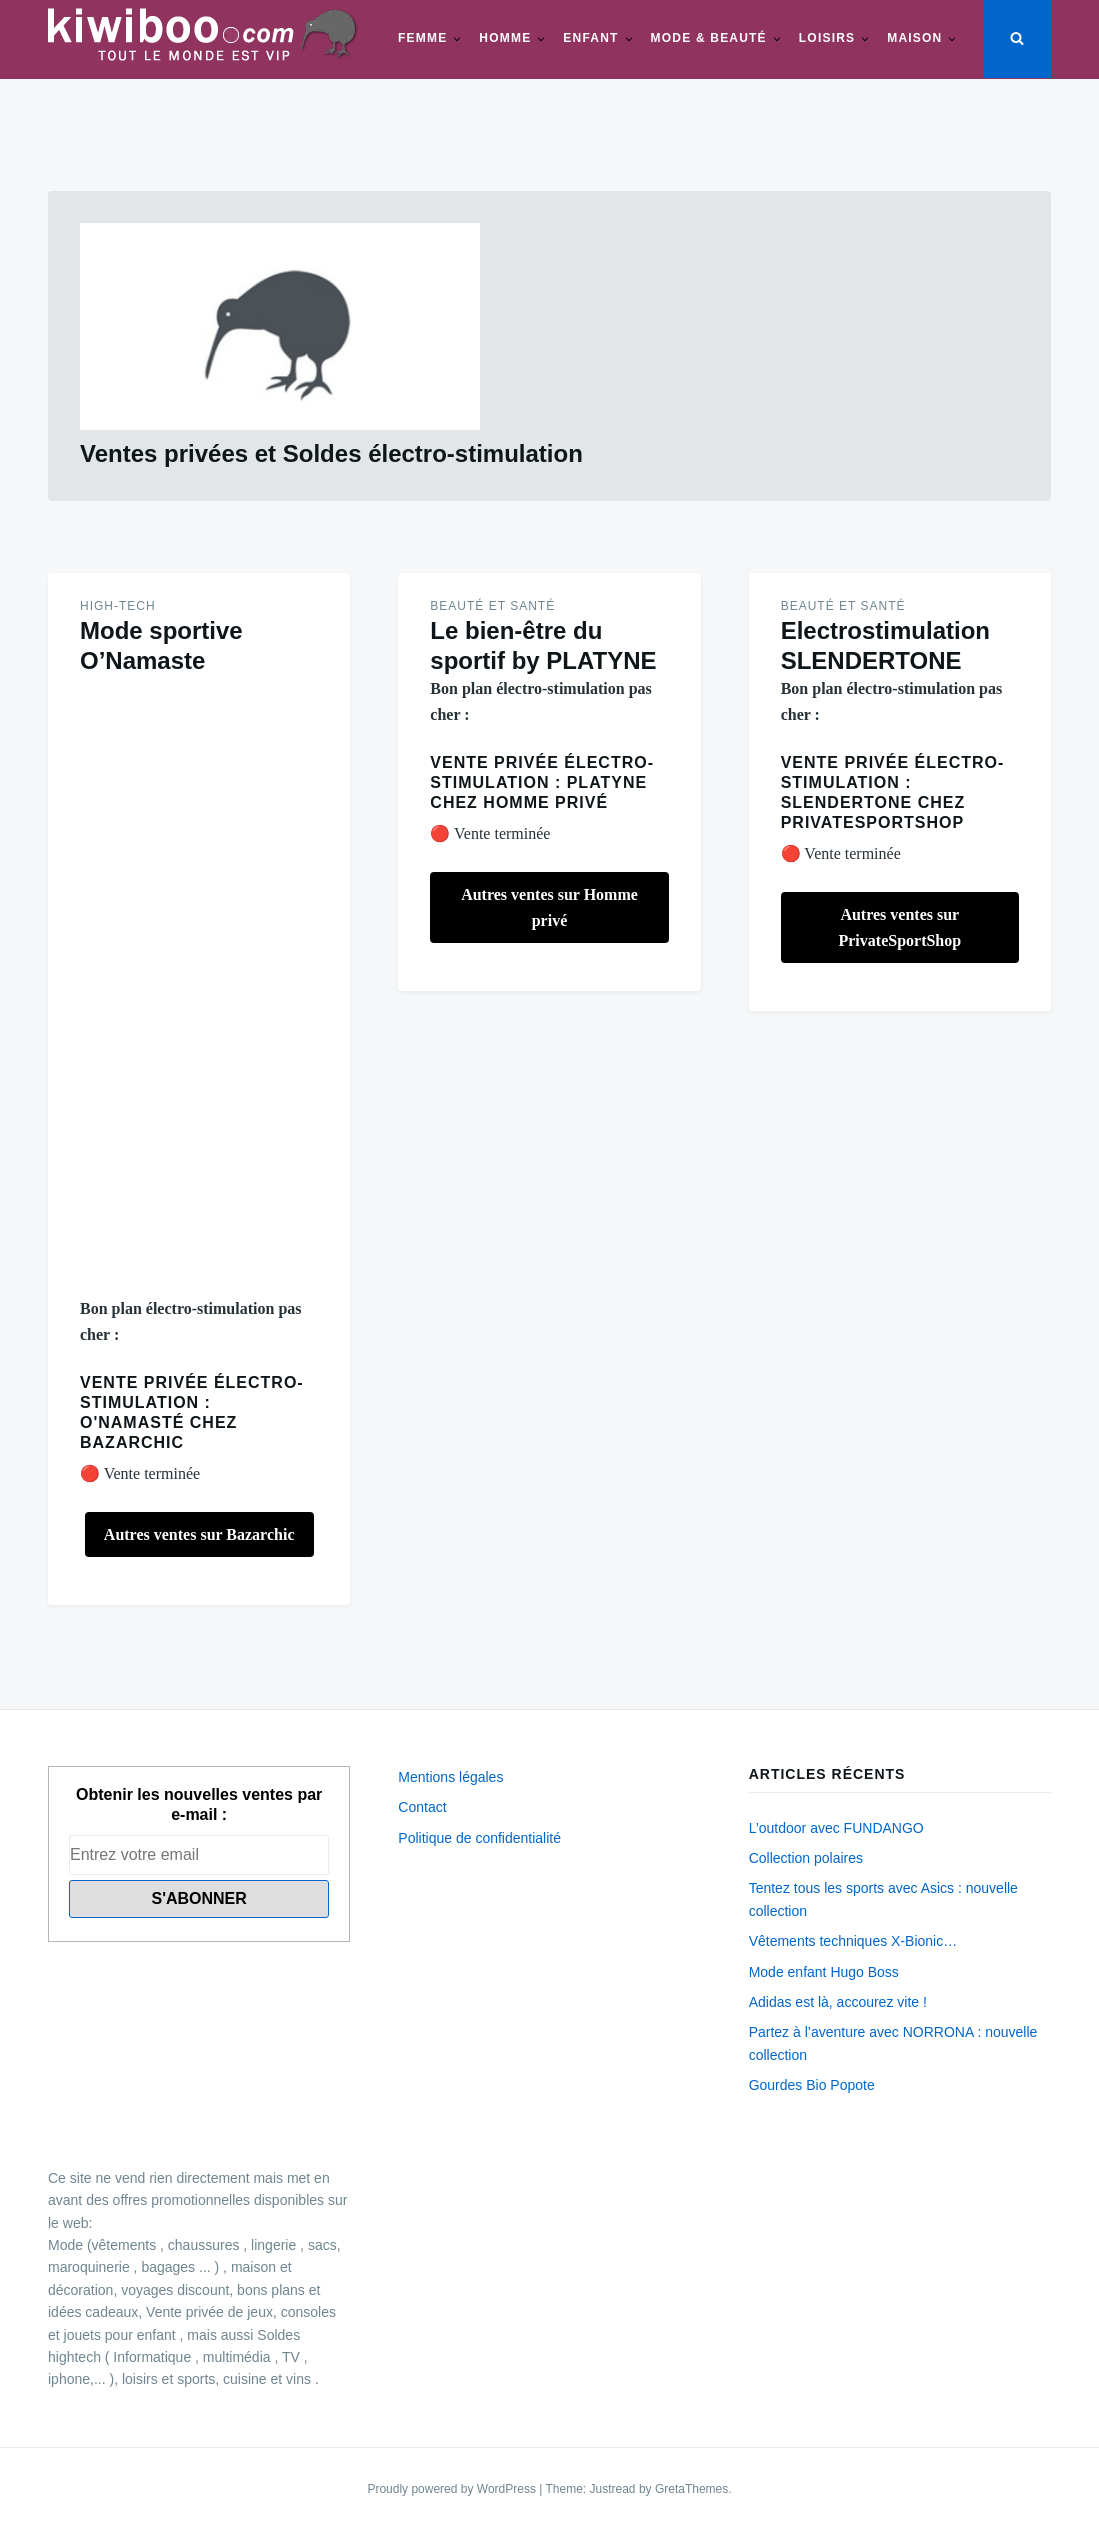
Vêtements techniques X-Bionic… (853, 1941)
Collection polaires (806, 1858)
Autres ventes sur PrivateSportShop (899, 927)
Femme (422, 38)
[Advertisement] (199, 986)
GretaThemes (691, 2489)
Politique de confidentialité (479, 1838)
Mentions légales (450, 1777)
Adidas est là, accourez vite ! (838, 2002)
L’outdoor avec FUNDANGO (836, 1828)
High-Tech (118, 606)
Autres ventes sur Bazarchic (199, 1534)
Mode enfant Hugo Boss (824, 1972)
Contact (422, 1807)
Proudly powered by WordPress (453, 2489)
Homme (505, 38)
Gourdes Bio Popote (812, 2085)
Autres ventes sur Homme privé (549, 907)
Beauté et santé (492, 606)
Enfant (590, 38)
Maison (914, 38)
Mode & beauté (709, 38)
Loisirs (827, 38)
